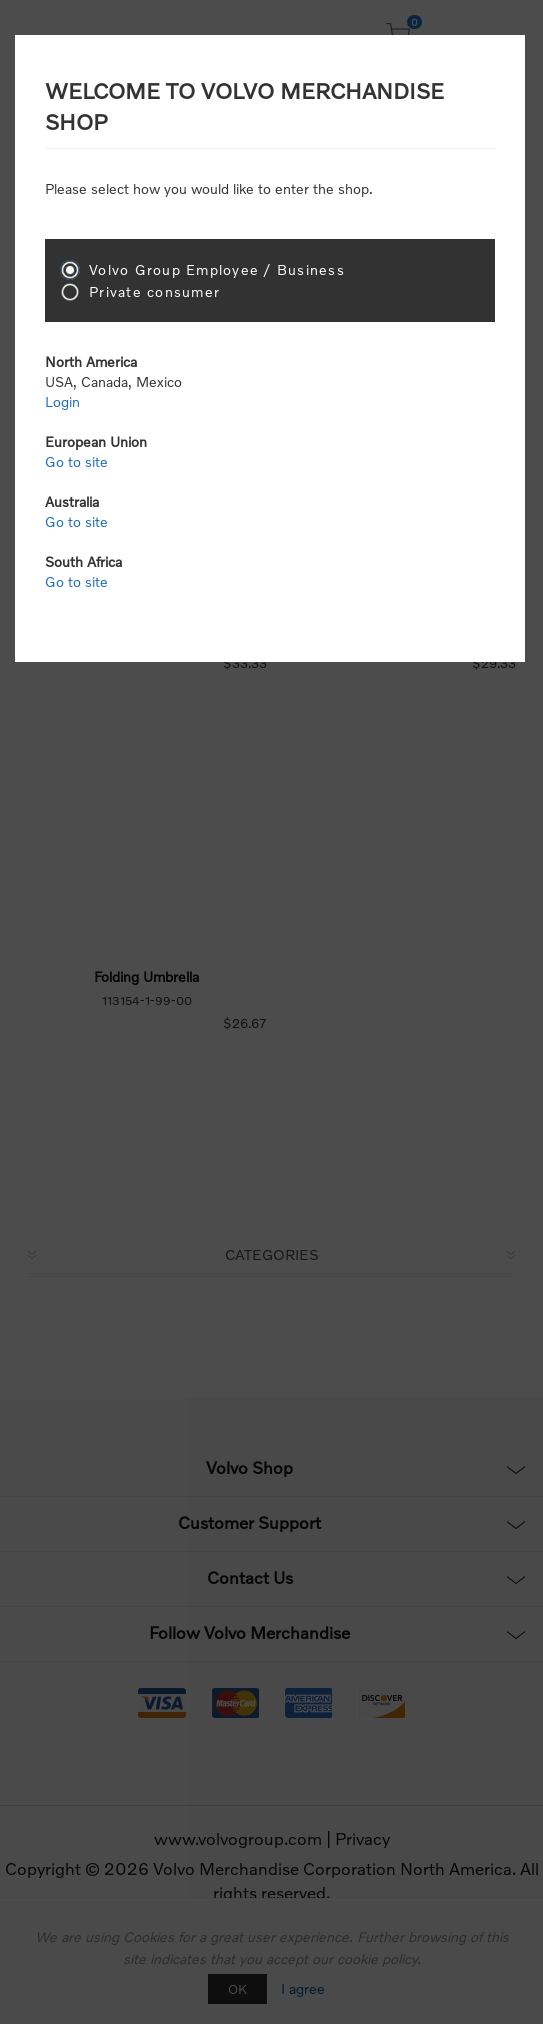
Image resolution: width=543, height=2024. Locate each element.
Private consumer (154, 291)
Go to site (76, 461)
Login (62, 401)
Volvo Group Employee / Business (217, 269)
